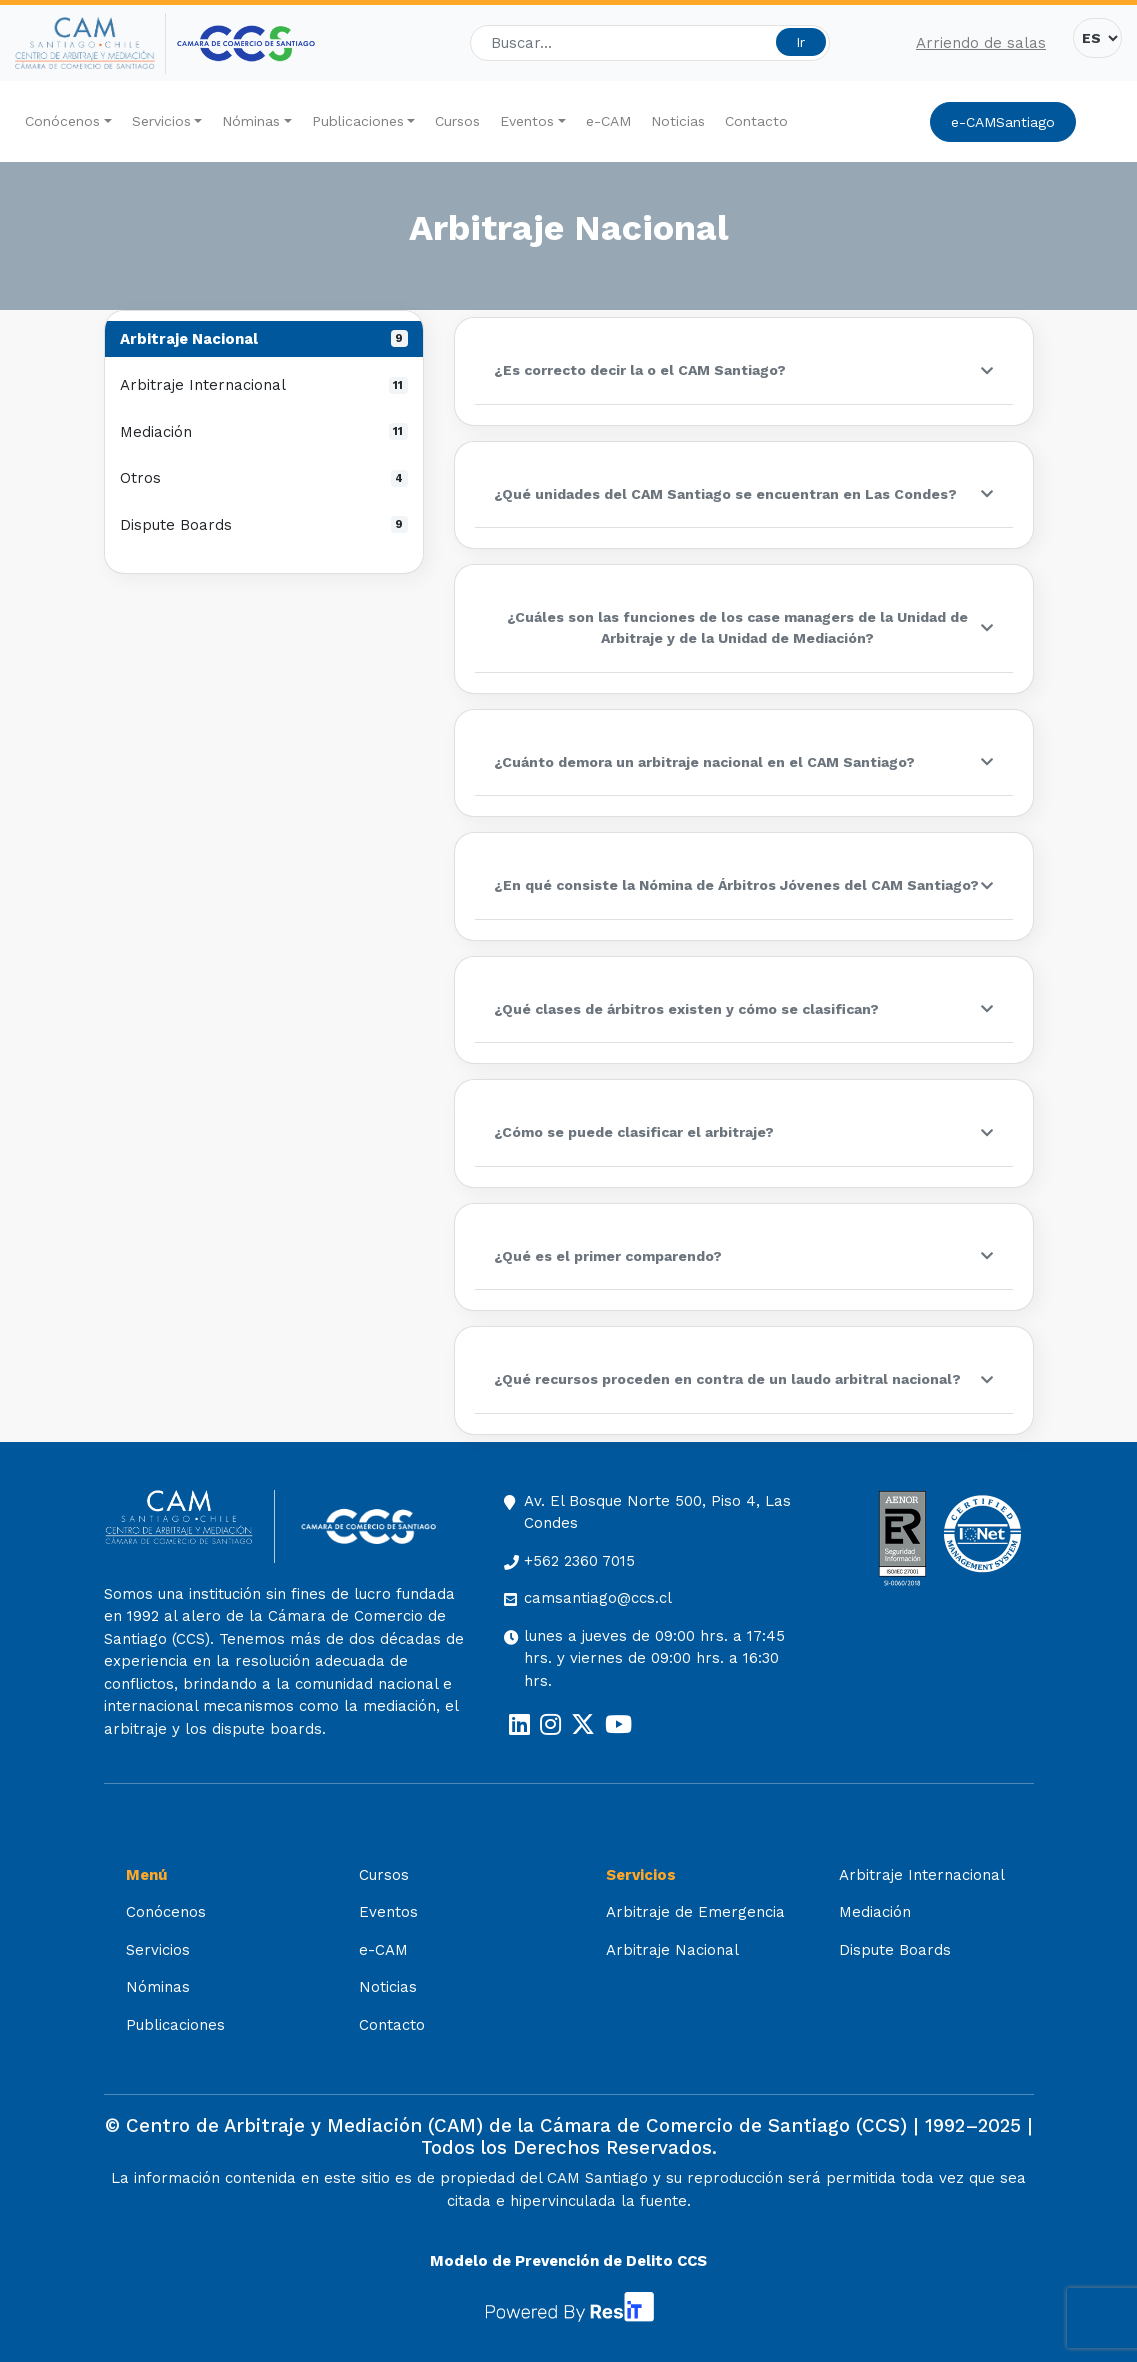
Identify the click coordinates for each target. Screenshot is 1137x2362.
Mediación (264, 432)
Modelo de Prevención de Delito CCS (568, 2261)
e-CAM (608, 121)
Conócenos (62, 121)
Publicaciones (358, 121)
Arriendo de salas (981, 43)
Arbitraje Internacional (264, 385)
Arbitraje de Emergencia (695, 1912)
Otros (264, 478)
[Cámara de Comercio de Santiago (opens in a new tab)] (246, 43)
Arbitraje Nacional (264, 339)
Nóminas (251, 121)
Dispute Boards (264, 525)
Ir (800, 42)
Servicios (161, 121)
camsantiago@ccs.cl (598, 1598)
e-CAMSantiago (1003, 122)
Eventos (527, 121)
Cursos (457, 121)
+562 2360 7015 (579, 1561)
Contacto (756, 121)
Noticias (678, 121)
